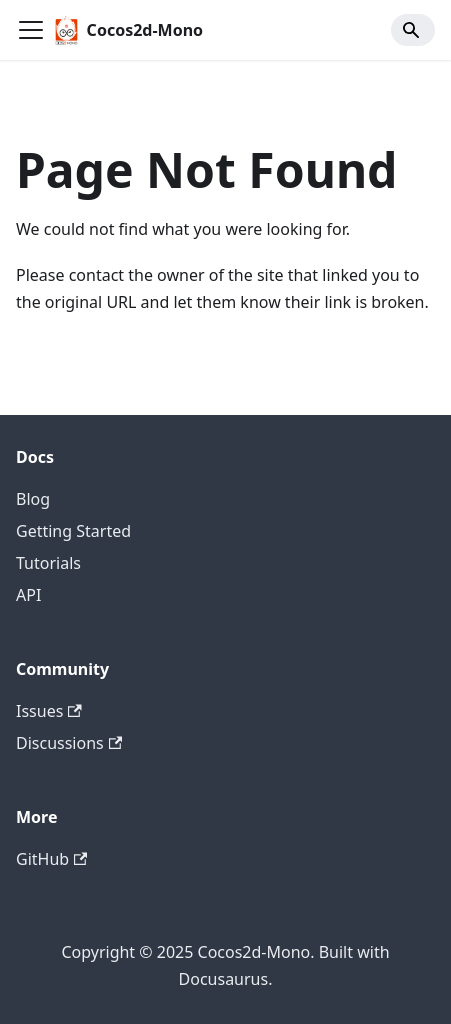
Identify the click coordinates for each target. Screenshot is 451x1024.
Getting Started (73, 531)
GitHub (51, 859)
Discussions (69, 743)
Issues (49, 711)
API (28, 595)
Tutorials (48, 563)
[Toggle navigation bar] (31, 30)
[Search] (413, 30)
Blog (33, 499)
